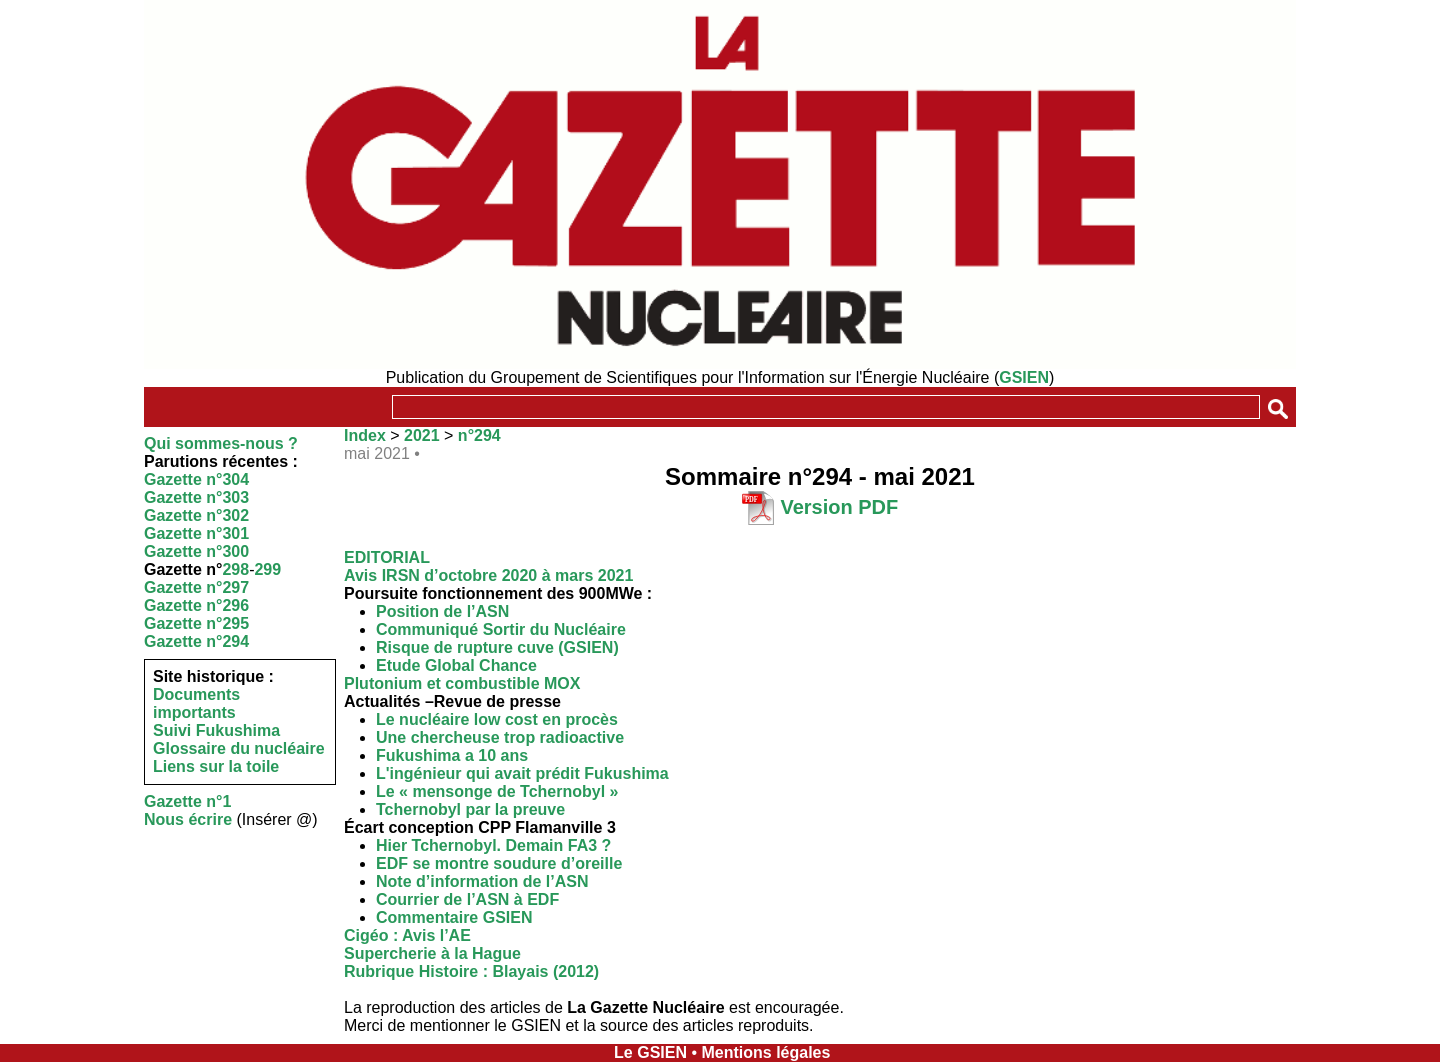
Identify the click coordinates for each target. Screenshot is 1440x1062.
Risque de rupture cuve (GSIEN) (497, 647)
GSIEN (1024, 377)
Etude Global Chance (456, 665)
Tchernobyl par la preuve (470, 809)
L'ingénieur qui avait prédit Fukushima (522, 773)
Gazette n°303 (196, 497)
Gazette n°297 (196, 587)
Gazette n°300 (196, 551)
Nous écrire (188, 819)
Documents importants (196, 703)
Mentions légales (765, 1052)
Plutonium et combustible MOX (462, 683)
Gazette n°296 (196, 605)
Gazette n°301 (196, 533)
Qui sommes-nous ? (221, 443)
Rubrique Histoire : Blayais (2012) (471, 971)
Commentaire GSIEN (454, 917)
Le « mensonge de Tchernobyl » (497, 791)
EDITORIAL (387, 557)
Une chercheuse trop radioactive (500, 737)
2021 (422, 435)
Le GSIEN (650, 1052)
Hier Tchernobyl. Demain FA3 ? (493, 845)
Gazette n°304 (196, 479)
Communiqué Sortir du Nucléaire (501, 629)
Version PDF (839, 507)
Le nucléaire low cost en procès (497, 719)
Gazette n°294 (196, 641)
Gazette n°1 (187, 801)
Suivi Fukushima (216, 730)
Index (365, 435)
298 (235, 569)
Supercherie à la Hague (432, 953)
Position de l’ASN (442, 611)
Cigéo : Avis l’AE (407, 935)
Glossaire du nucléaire (239, 748)
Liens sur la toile (216, 766)
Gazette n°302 (196, 515)
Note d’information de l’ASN (482, 881)
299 (267, 569)
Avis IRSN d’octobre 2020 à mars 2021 (488, 575)
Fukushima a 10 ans (452, 755)
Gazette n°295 (196, 623)
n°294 (479, 435)
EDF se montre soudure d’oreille (499, 863)
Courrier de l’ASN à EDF (467, 899)
